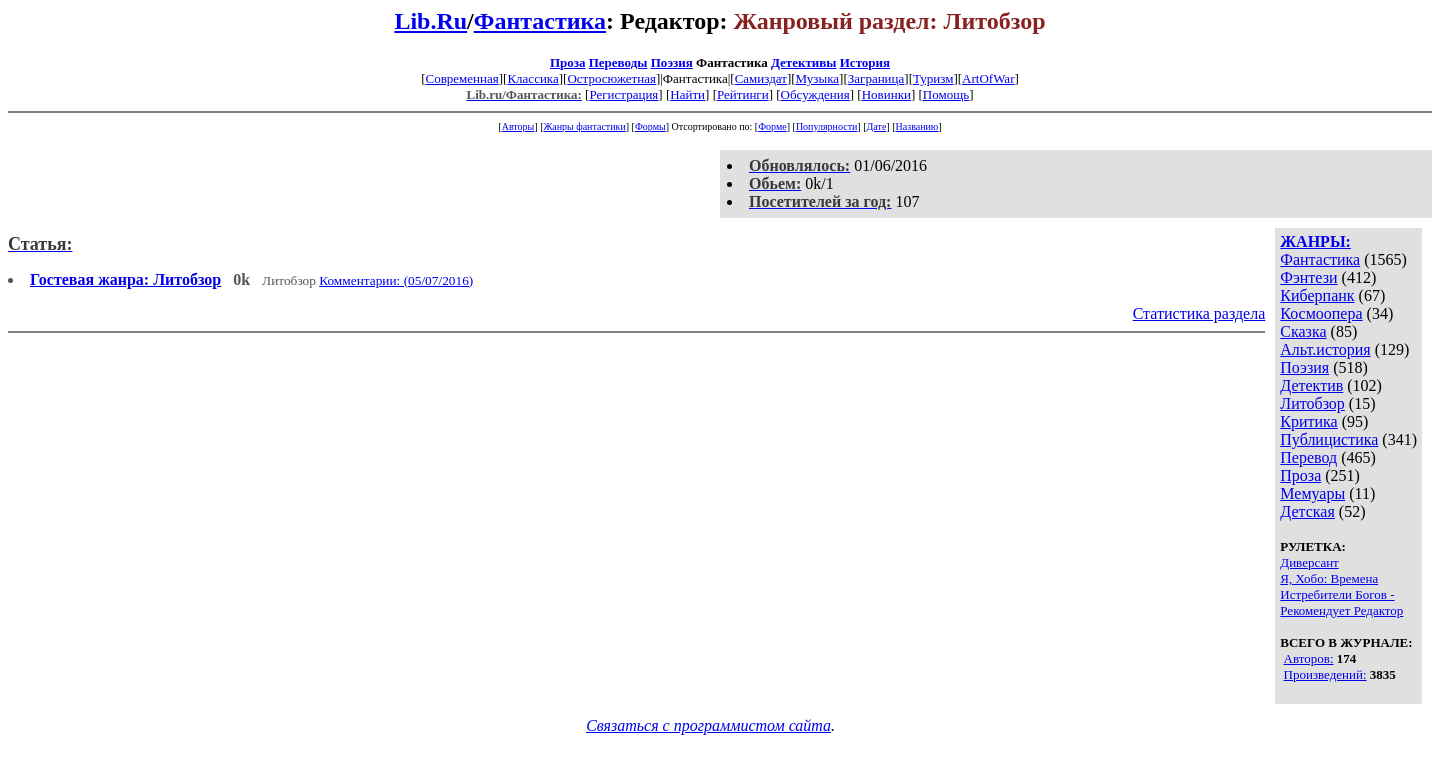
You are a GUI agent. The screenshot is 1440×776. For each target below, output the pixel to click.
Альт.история (1325, 349)
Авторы (518, 126)
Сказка (1303, 331)
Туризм (933, 78)
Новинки (886, 94)
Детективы (804, 62)
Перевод (1308, 457)
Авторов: (1309, 658)
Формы (650, 126)
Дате (877, 126)
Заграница (876, 78)
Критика (1308, 421)
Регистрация (623, 94)
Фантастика (540, 21)
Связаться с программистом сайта (708, 725)
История (865, 62)
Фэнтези (1308, 277)
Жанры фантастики (584, 126)
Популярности (826, 126)
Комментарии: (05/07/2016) (396, 280)
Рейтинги (743, 94)
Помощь (946, 94)
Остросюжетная (611, 78)
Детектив (1311, 385)
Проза (568, 62)
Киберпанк (1317, 295)
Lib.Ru (430, 21)
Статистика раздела (1199, 313)
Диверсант (1309, 562)
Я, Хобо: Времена (1329, 578)
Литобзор (1312, 403)
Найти (687, 94)
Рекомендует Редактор (1341, 610)
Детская (1307, 511)
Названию (917, 126)
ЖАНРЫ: (1315, 241)
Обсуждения (815, 94)
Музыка (818, 78)
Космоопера (1321, 313)
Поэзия (672, 62)
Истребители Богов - (1337, 594)
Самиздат (761, 78)
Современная (462, 78)
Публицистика (1329, 439)
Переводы (618, 62)
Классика (532, 78)
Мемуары (1312, 493)
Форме (772, 126)
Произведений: (1325, 674)
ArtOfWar (988, 78)
